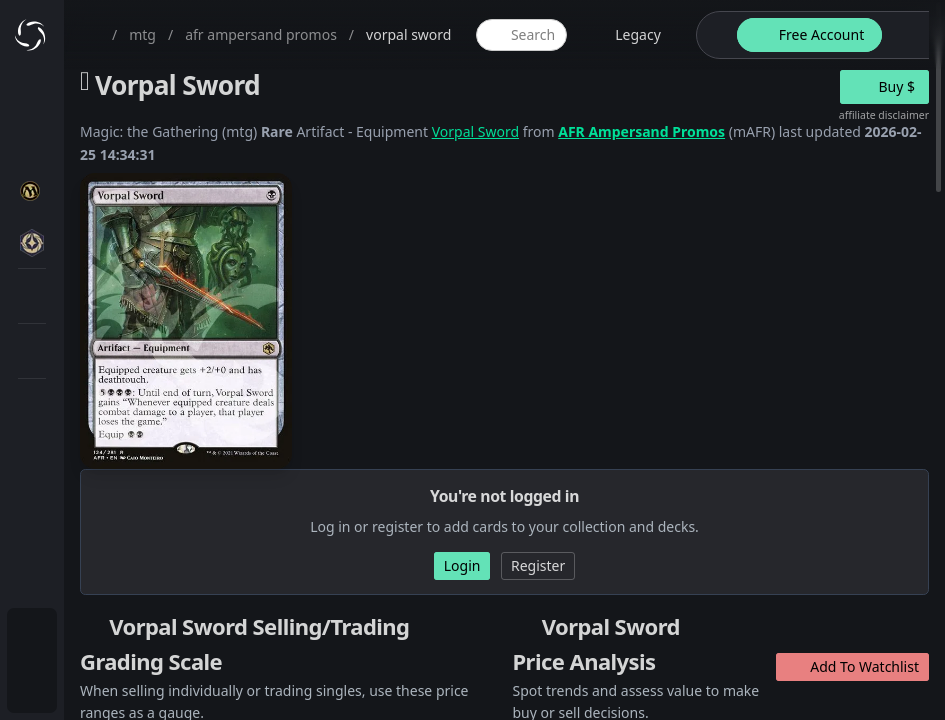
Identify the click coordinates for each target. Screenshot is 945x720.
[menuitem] (32, 636)
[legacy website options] (626, 35)
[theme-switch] (713, 35)
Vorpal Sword (475, 131)
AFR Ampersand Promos (641, 131)
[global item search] (521, 35)
